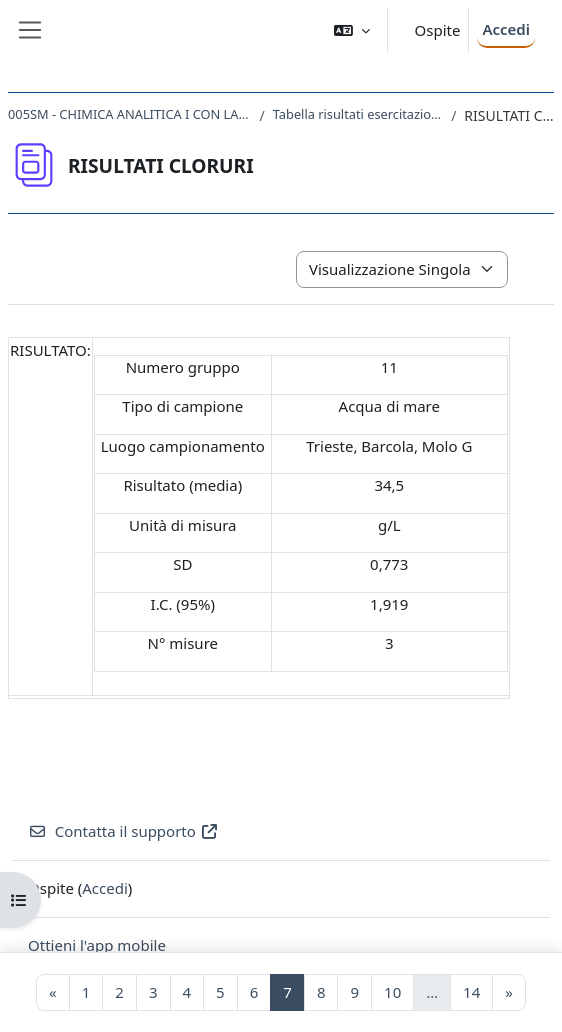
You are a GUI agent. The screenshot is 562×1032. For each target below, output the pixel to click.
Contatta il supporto (123, 831)
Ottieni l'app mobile (97, 945)
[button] (352, 30)
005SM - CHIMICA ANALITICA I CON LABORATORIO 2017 (130, 114)
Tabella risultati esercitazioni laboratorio (358, 114)
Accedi (506, 29)
